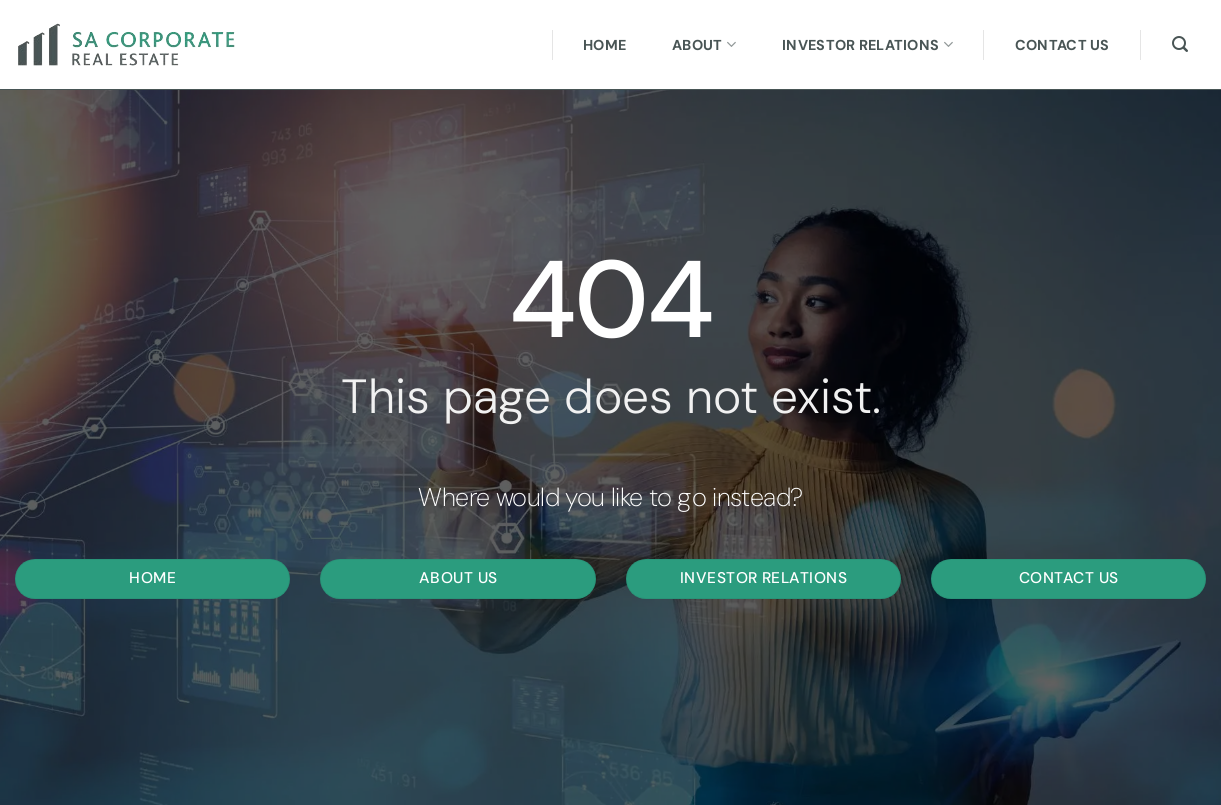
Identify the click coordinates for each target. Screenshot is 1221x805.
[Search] (1180, 44)
